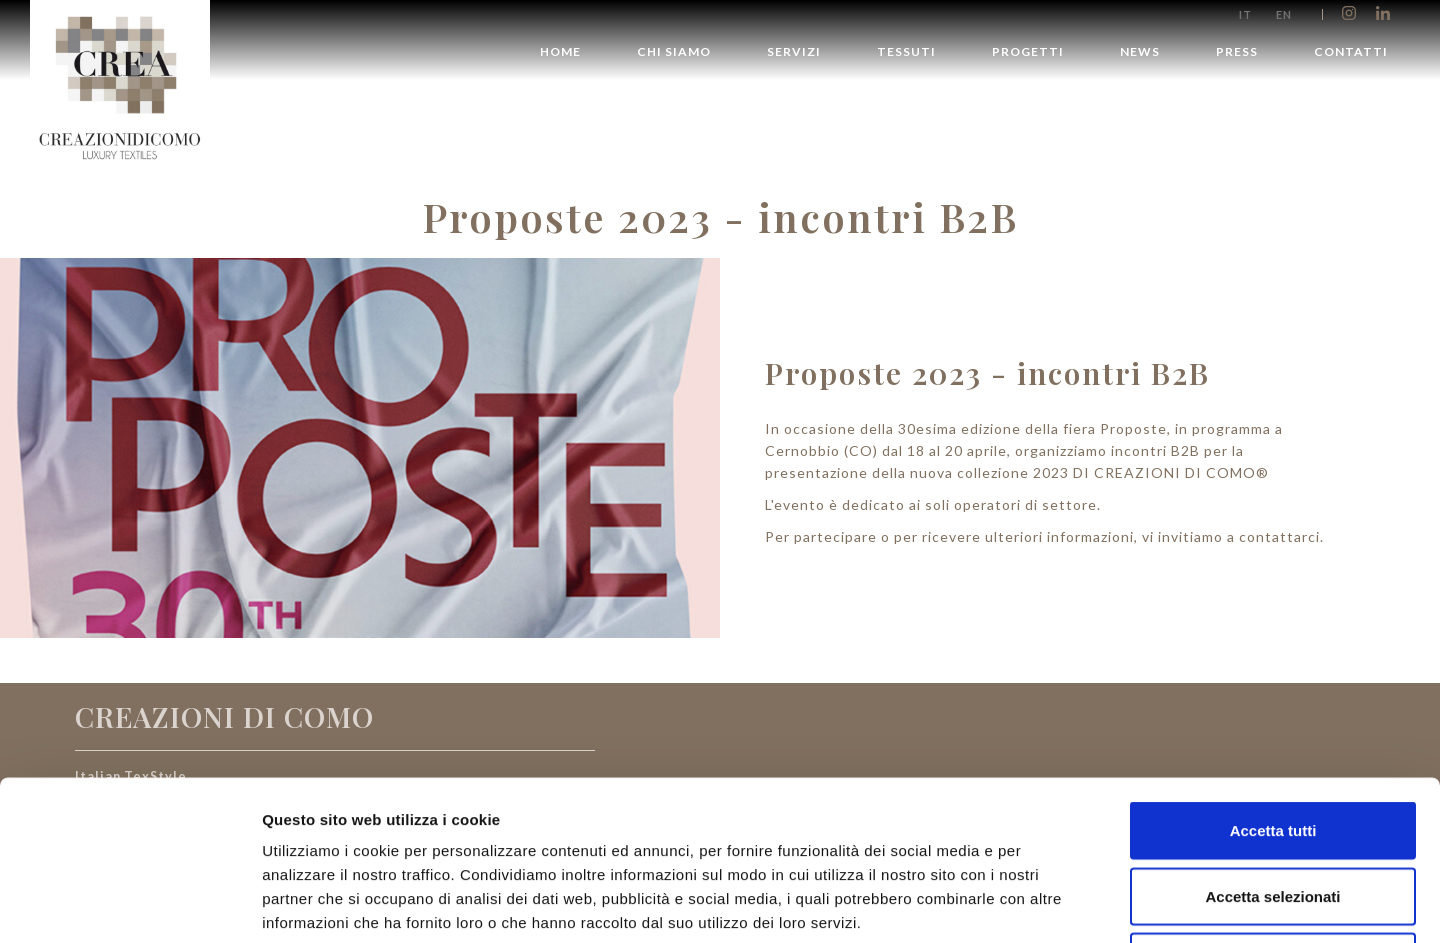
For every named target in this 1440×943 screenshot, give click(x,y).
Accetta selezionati (1272, 746)
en (1284, 14)
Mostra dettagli (1052, 903)
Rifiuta (1273, 811)
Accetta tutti (1273, 680)
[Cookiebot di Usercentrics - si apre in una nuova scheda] (129, 904)
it (1245, 14)
